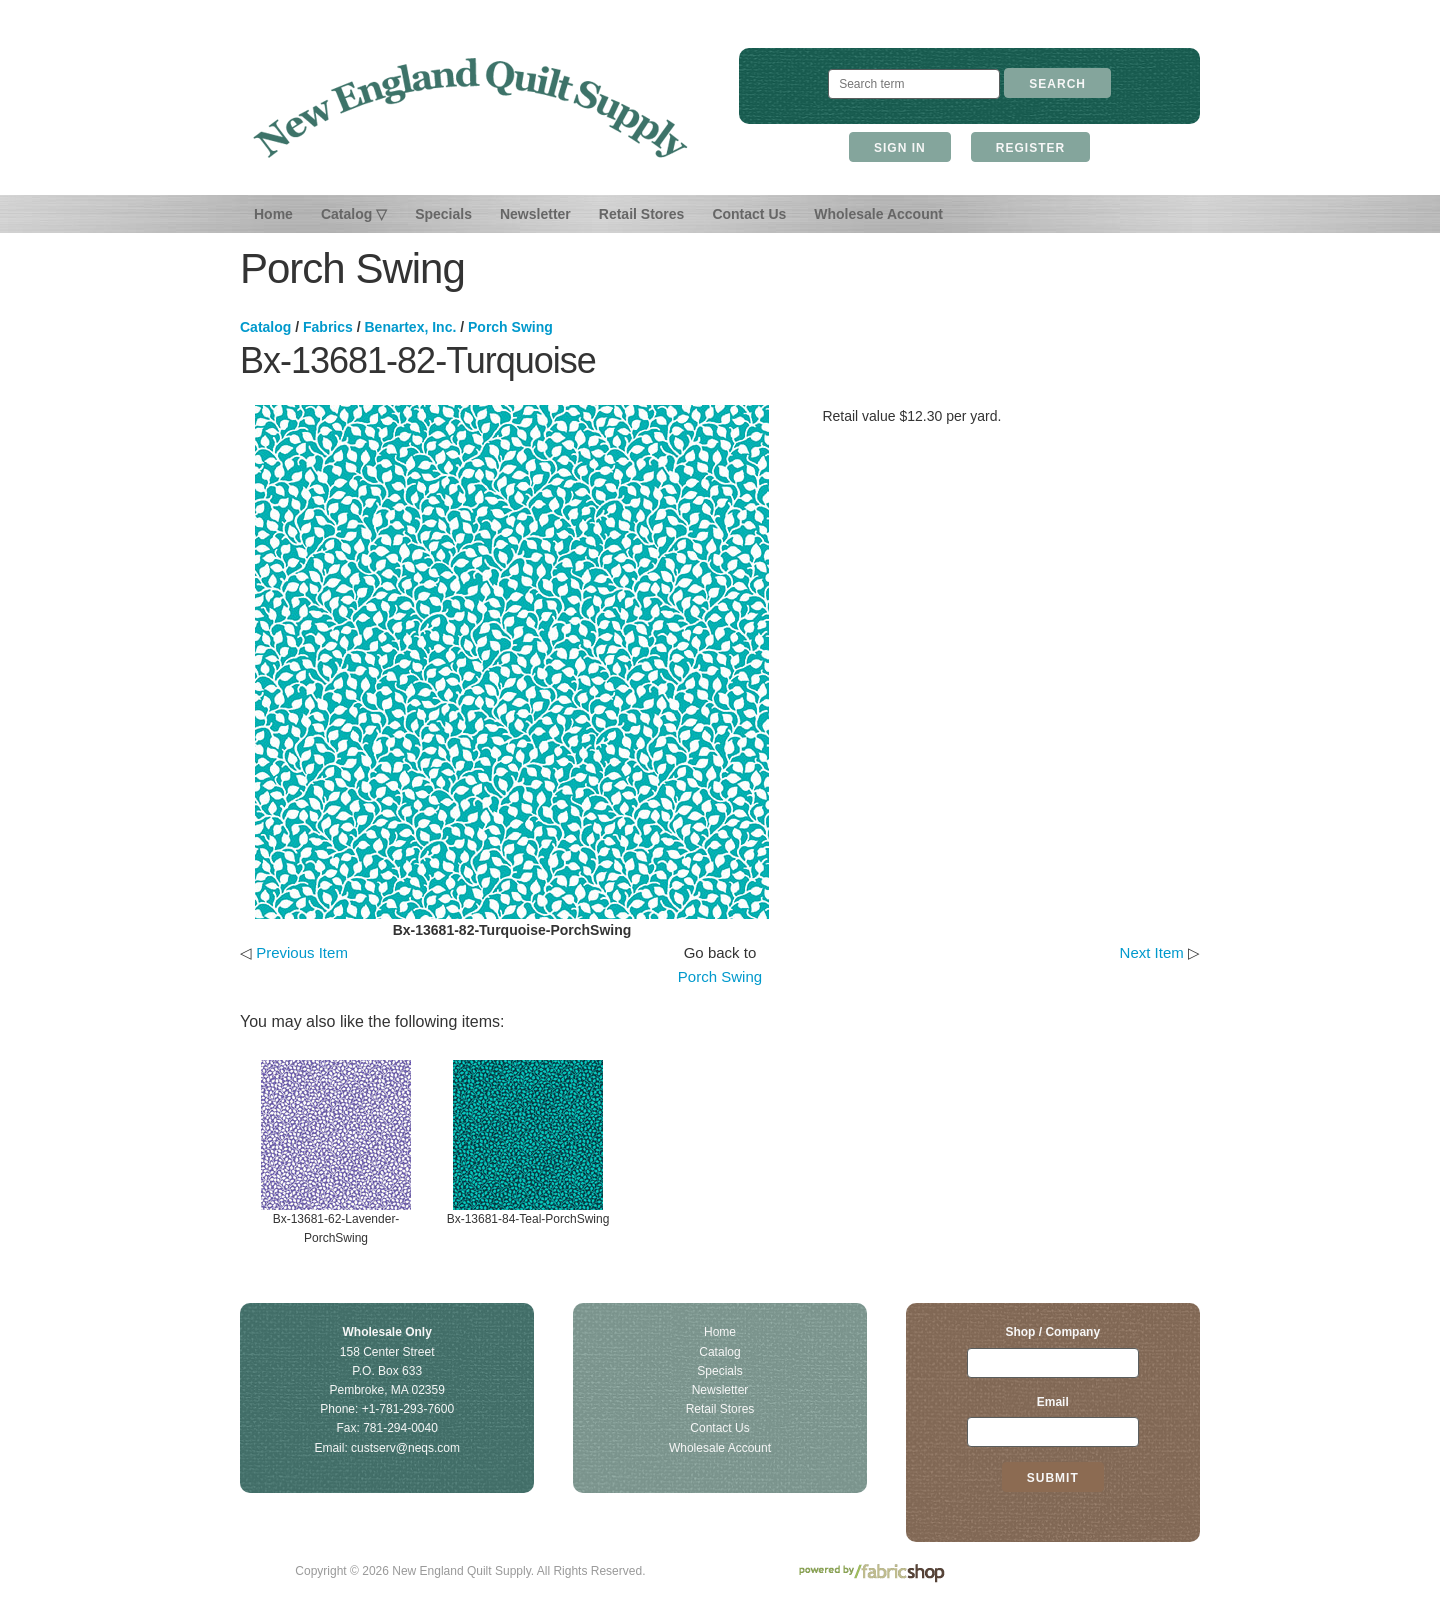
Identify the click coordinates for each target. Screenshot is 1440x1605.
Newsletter (535, 214)
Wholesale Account (878, 214)
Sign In (900, 148)
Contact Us (749, 214)
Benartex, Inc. (411, 327)
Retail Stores (642, 214)
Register (1030, 148)
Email (1053, 1402)
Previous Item (302, 952)
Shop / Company (1052, 1332)
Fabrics (328, 327)
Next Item (1152, 952)
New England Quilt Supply (470, 108)
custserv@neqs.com (405, 1448)
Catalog (265, 327)
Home (273, 214)
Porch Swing (510, 327)
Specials (443, 214)
